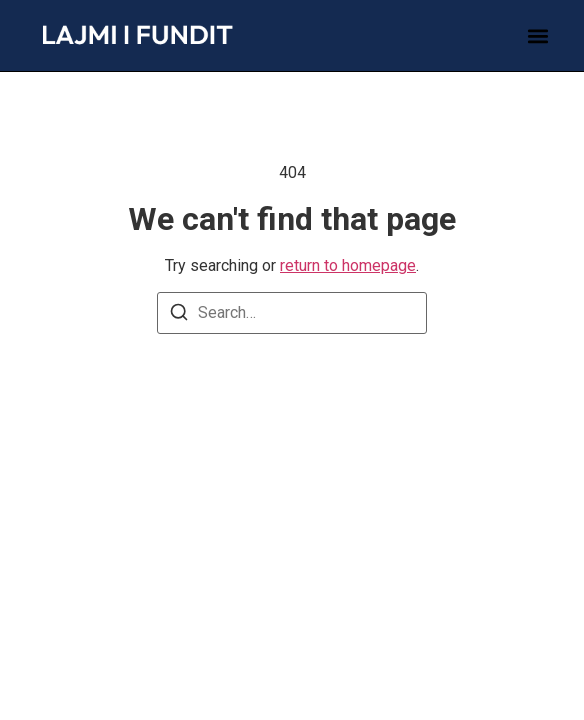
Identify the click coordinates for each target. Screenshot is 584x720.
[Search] (179, 315)
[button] (538, 35)
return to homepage (348, 265)
